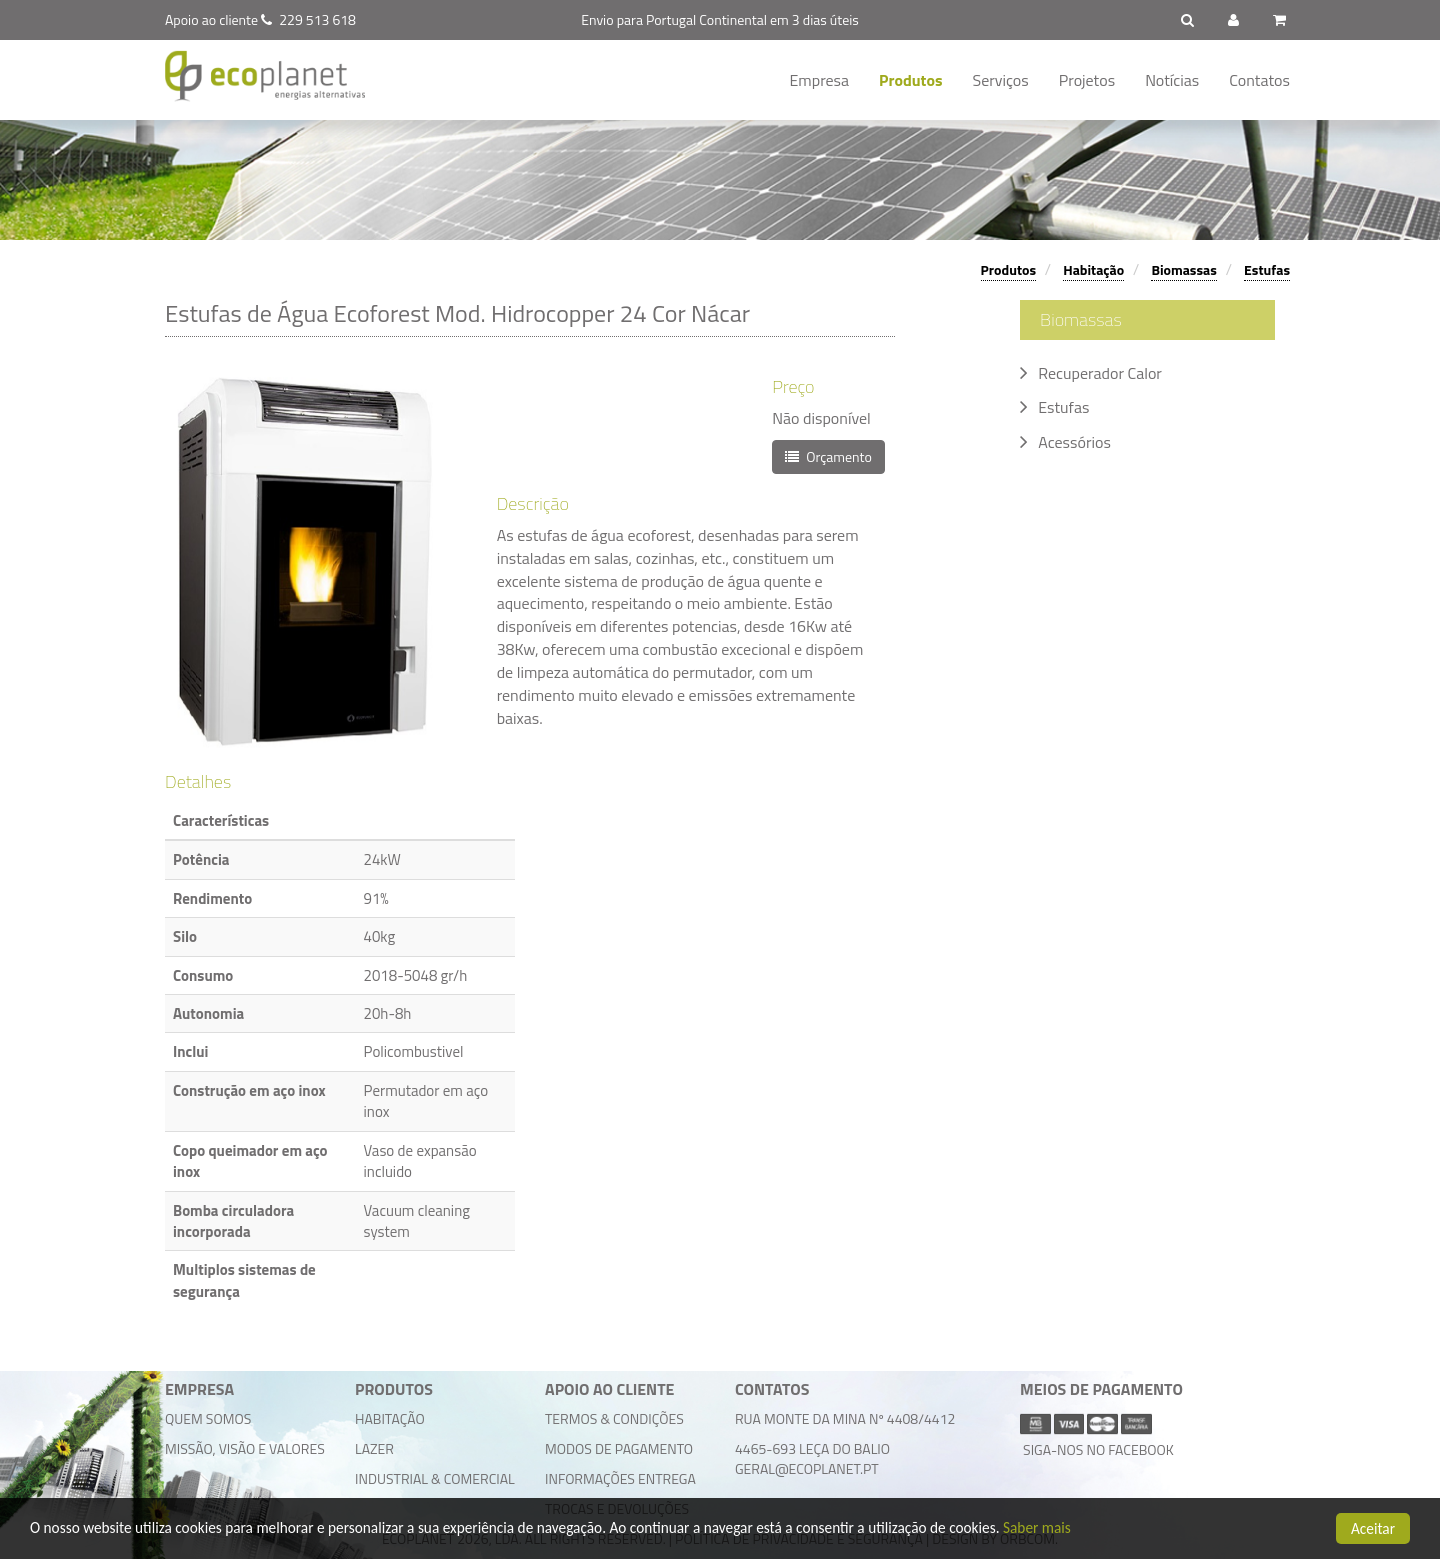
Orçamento (828, 456)
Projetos (1087, 80)
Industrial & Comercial (435, 1478)
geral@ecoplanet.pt (807, 1468)
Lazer (374, 1448)
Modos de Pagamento (619, 1448)
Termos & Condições (614, 1418)
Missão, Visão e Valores (245, 1448)
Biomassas (1183, 269)
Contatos (1259, 80)
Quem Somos (208, 1418)
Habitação (1093, 269)
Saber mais (1037, 1528)
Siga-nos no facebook (1097, 1449)
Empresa (820, 80)
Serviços (1001, 80)
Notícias (1172, 80)
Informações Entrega (620, 1478)
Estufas (1267, 269)
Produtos (910, 80)
